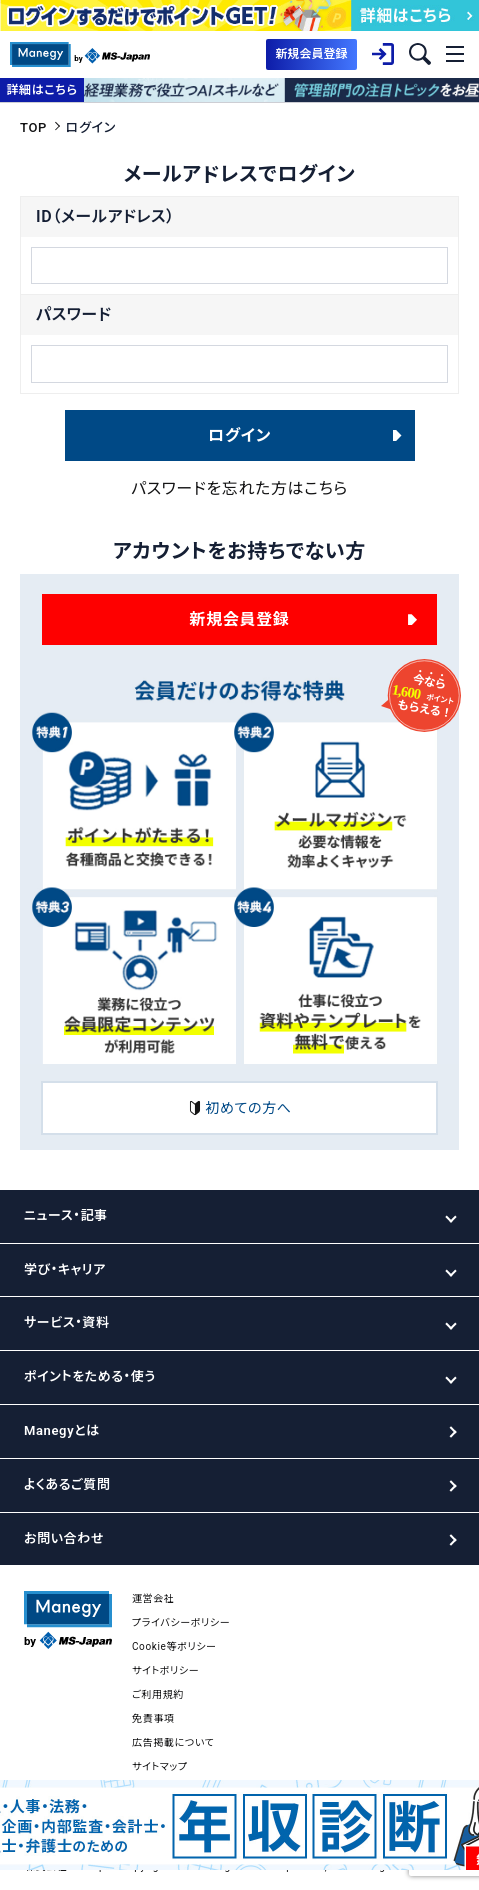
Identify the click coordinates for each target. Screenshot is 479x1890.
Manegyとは (62, 1430)
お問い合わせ (64, 1538)
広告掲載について (173, 1742)
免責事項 (153, 1718)
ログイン (239, 435)
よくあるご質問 (67, 1484)
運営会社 (153, 1598)
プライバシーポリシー (181, 1622)
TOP (33, 127)
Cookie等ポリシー (174, 1646)
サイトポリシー (165, 1670)
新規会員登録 (240, 619)
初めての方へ (239, 1108)
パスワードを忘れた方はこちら (239, 488)
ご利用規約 (158, 1694)
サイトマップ (160, 1766)
